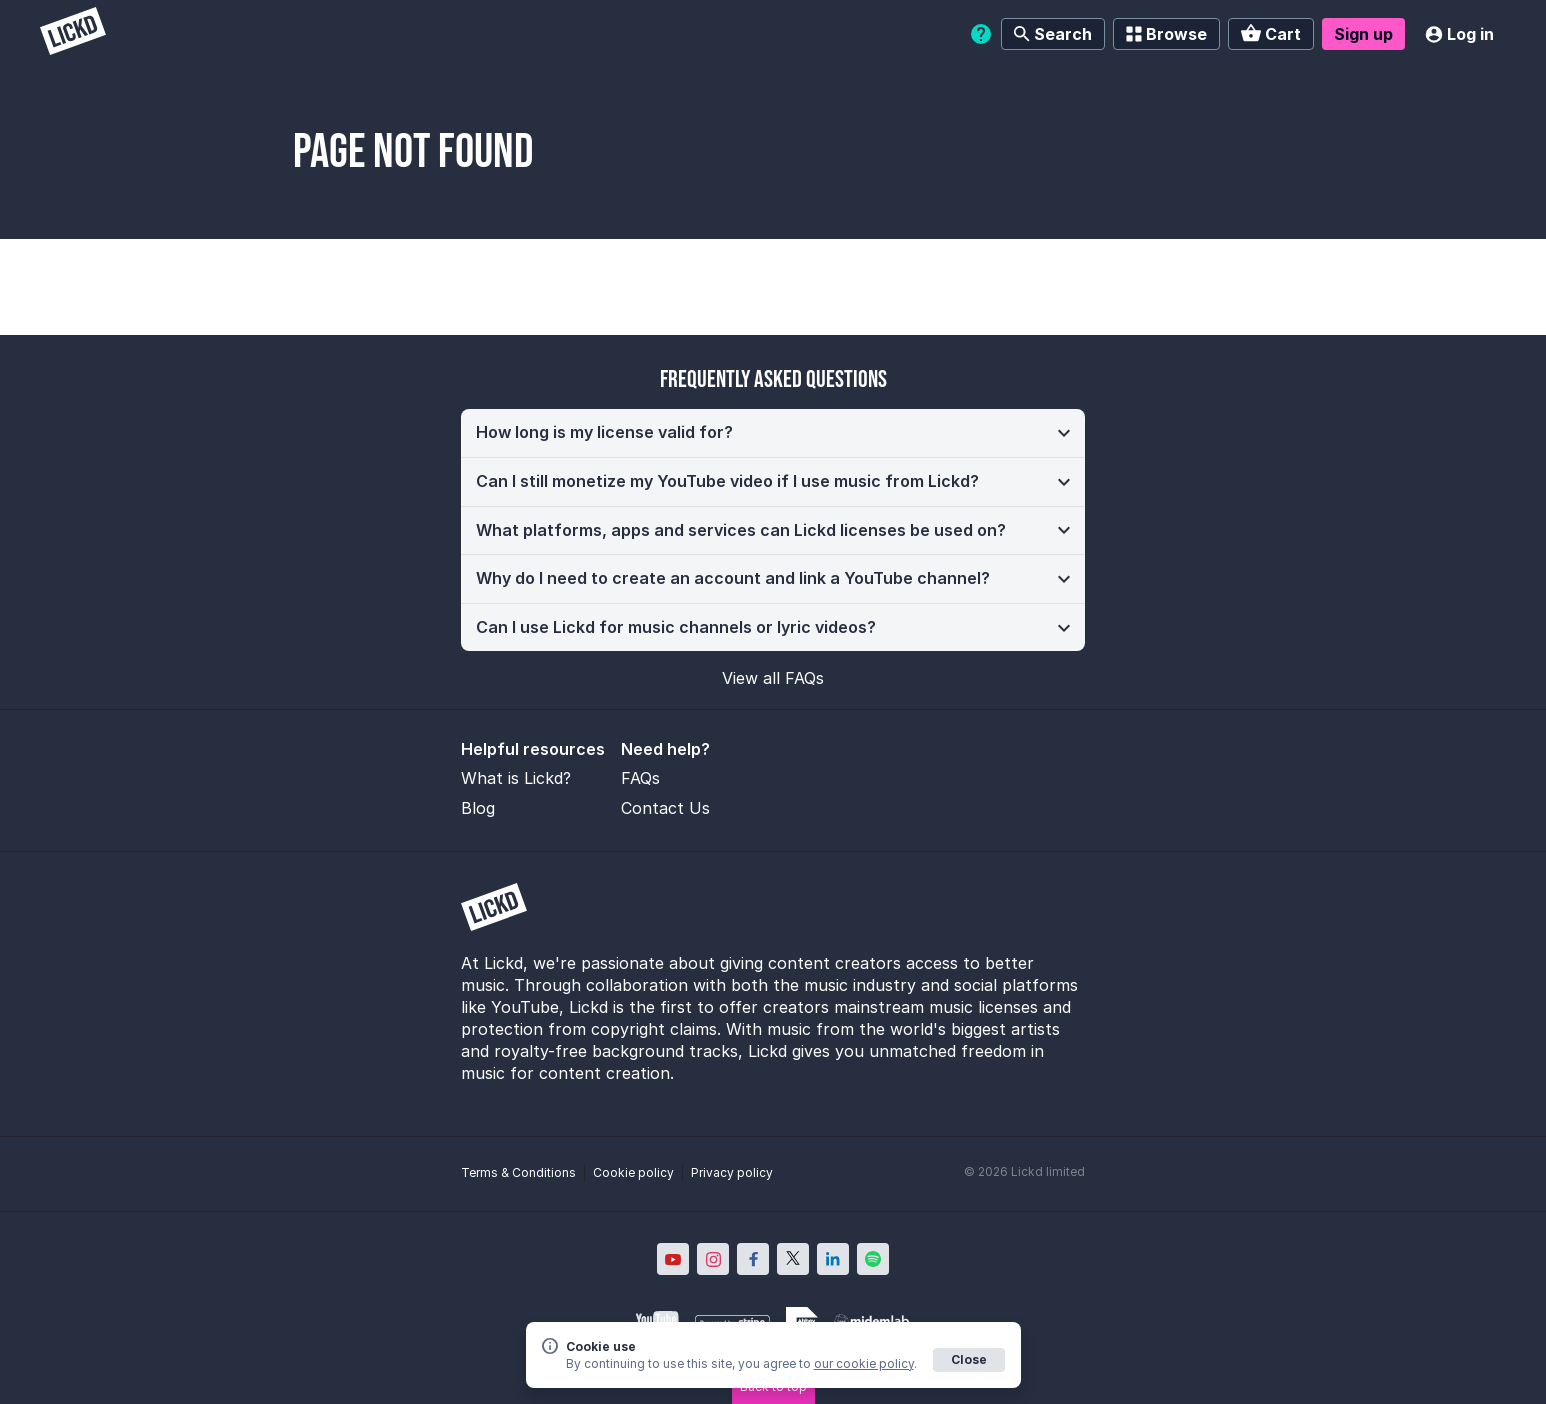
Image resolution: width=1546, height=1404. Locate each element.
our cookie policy (864, 1363)
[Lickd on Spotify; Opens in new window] (873, 1259)
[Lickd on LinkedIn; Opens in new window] (833, 1259)
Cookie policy (633, 1172)
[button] (773, 433)
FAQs (640, 778)
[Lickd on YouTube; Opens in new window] (673, 1259)
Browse (1166, 34)
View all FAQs (773, 678)
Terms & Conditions (518, 1172)
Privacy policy (732, 1172)
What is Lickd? (516, 778)
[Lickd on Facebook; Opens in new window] (753, 1259)
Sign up (1363, 34)
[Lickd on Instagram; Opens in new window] (713, 1259)
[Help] (981, 34)
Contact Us (665, 808)
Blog (478, 808)
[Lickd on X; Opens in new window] (793, 1259)
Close (969, 1359)
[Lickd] (73, 33)
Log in (1459, 34)
